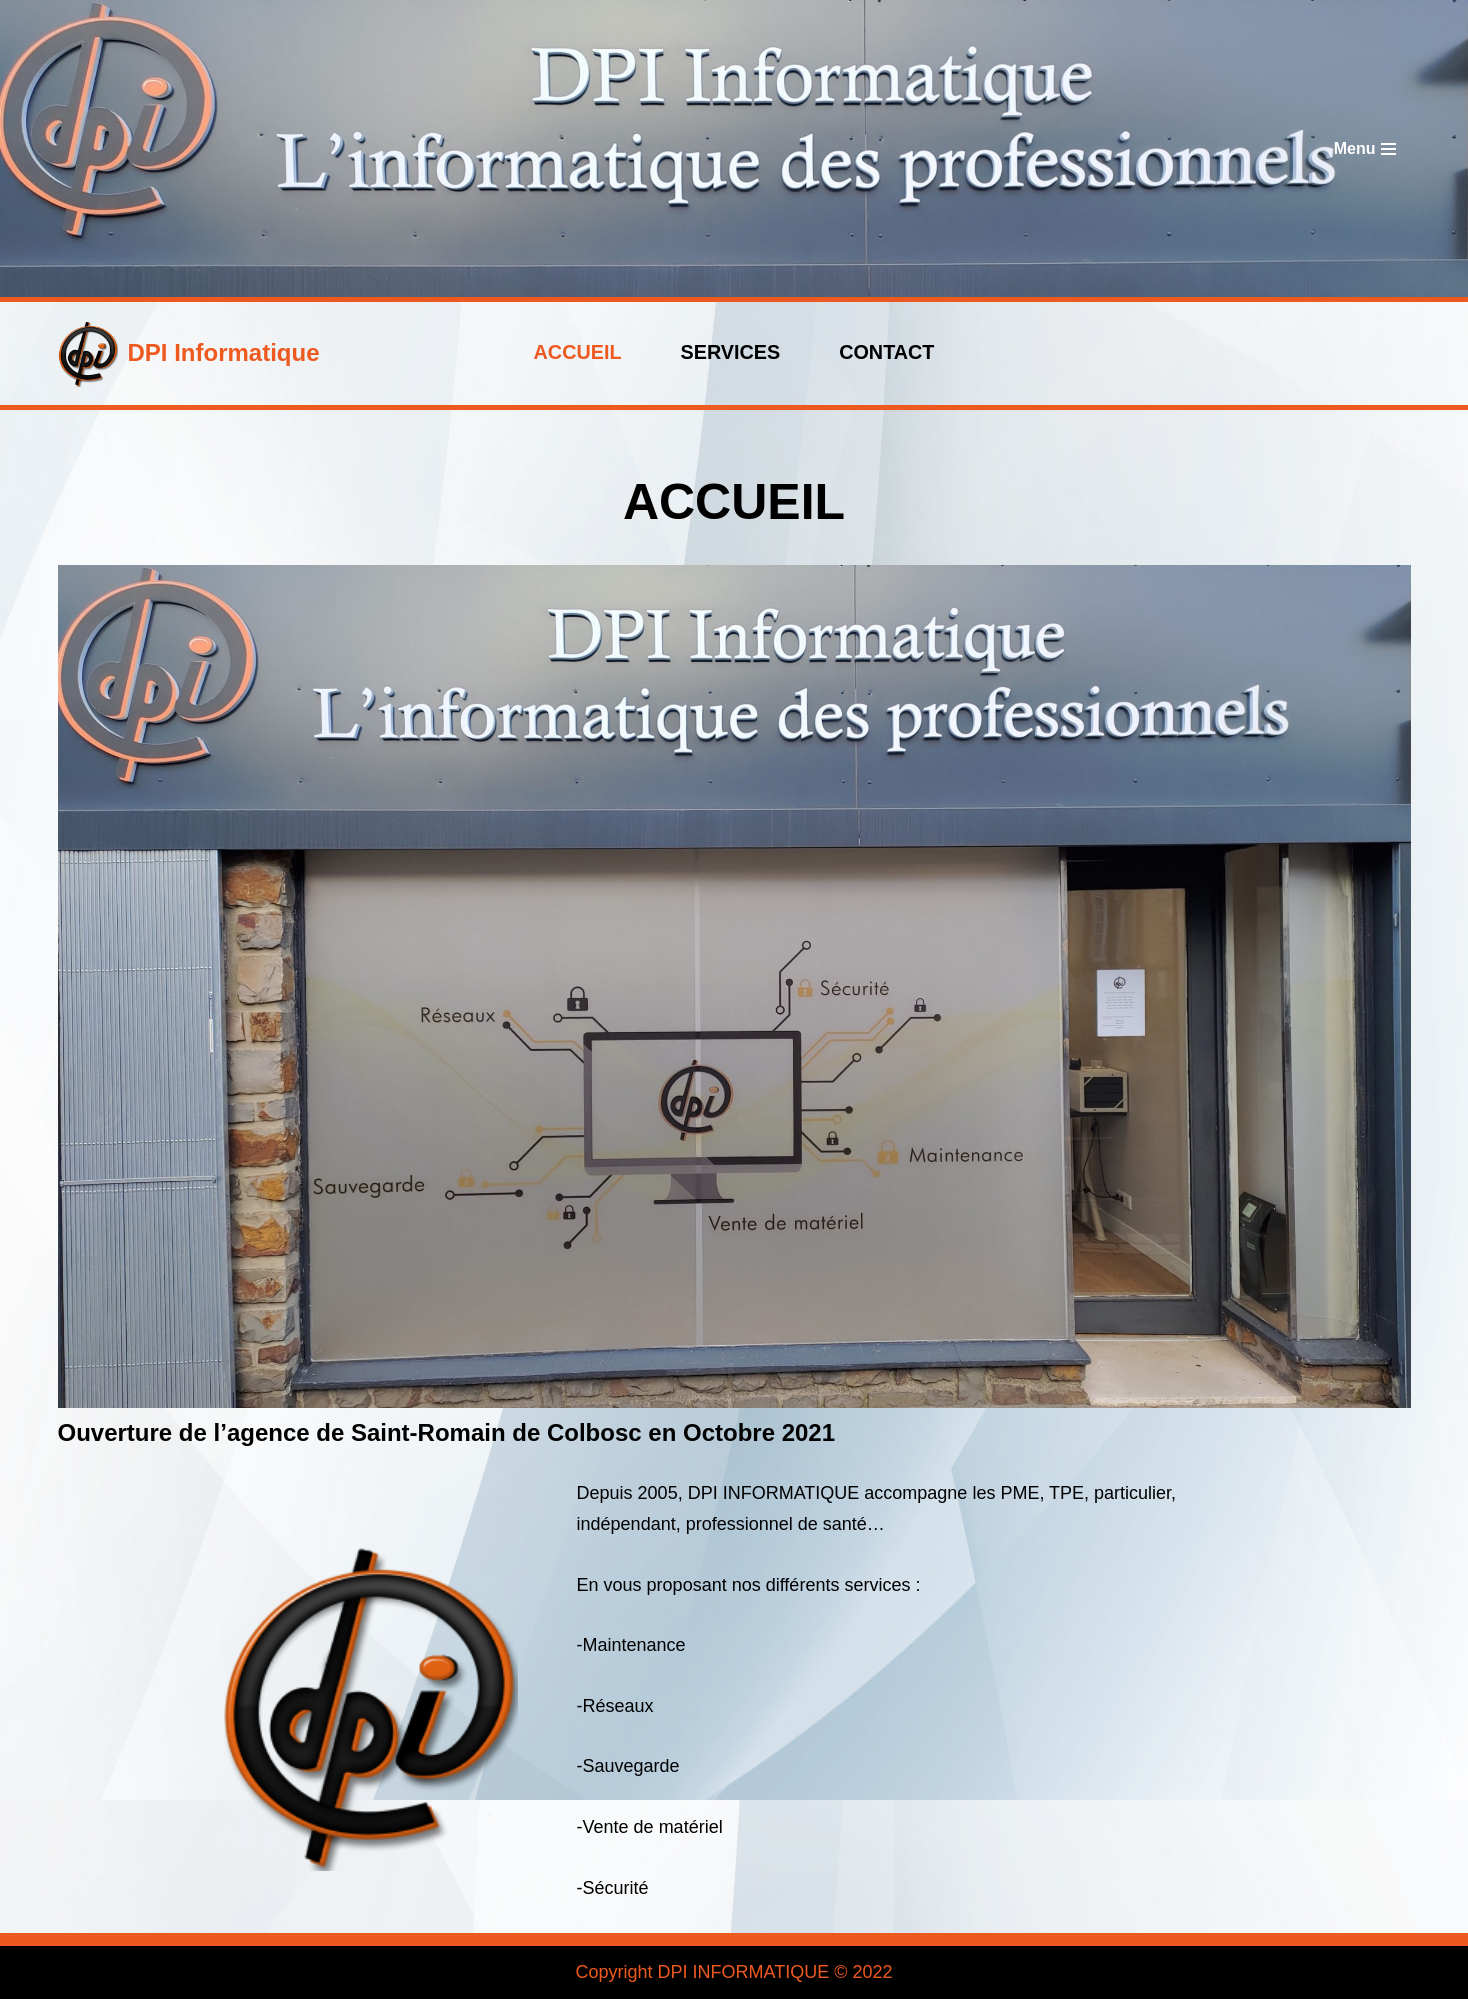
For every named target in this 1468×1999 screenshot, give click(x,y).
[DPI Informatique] (189, 353)
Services (731, 352)
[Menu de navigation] (1365, 149)
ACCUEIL (578, 352)
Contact (886, 352)
